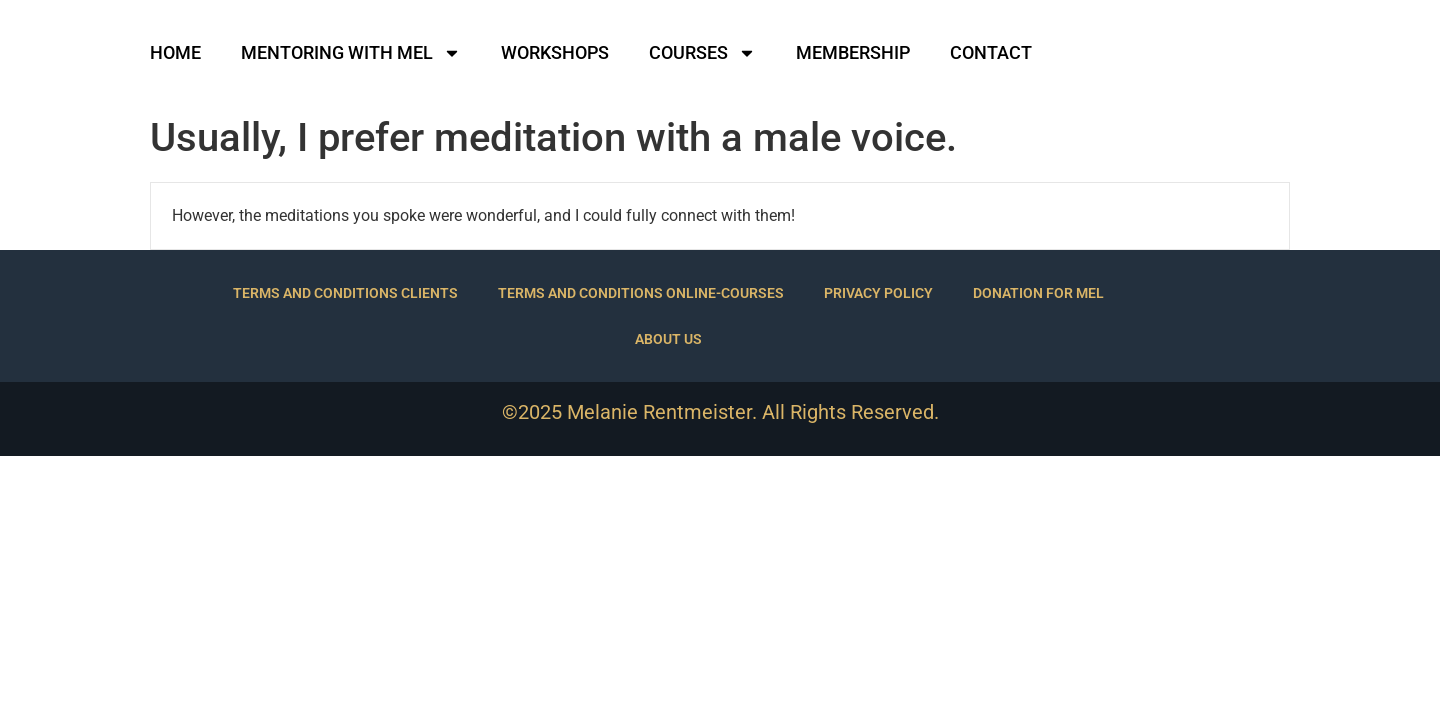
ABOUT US (668, 339)
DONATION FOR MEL (1038, 293)
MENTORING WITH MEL (351, 53)
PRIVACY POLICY (878, 293)
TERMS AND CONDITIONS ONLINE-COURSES (641, 293)
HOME (175, 52)
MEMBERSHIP (853, 52)
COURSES (702, 53)
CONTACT (991, 52)
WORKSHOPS (555, 52)
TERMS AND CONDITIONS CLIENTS (345, 293)
